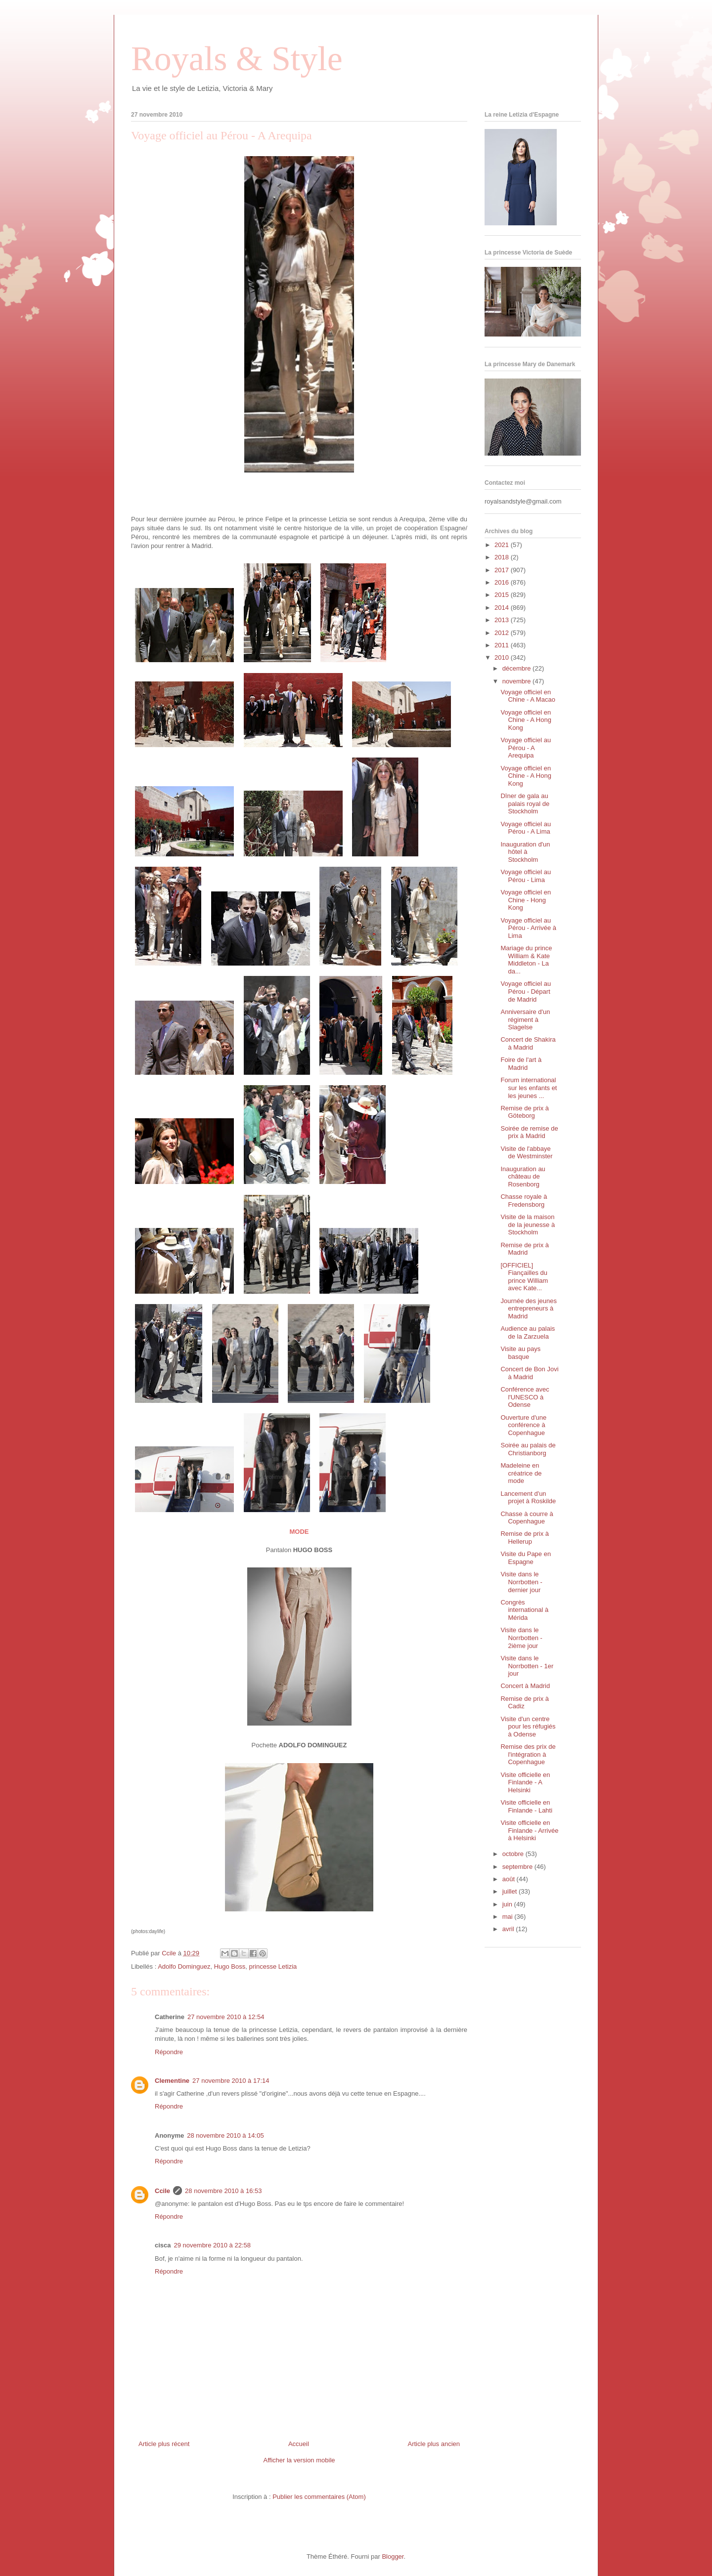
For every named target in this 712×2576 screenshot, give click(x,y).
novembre (517, 681)
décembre (517, 668)
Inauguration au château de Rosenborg (522, 1176)
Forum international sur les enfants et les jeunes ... (528, 1087)
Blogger (392, 2556)
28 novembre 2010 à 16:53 (223, 2191)
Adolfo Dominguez (184, 1966)
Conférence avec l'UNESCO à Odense (524, 1397)
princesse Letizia (273, 1966)
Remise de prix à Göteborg (524, 1112)
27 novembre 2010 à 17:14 (230, 2080)
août (509, 1879)
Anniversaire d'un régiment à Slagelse (525, 1019)
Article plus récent (163, 2444)
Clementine (172, 2080)
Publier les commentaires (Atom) (319, 2496)
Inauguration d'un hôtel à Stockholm (525, 852)
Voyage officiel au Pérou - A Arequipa (525, 747)
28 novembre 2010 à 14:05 (225, 2135)
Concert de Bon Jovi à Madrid (529, 1373)
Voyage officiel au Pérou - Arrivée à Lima (528, 928)
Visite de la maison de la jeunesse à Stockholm (527, 1224)
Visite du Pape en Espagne (525, 1557)
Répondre (169, 2052)
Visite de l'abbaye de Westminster (526, 1152)
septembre (518, 1866)
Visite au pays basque (520, 1352)
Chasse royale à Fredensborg (523, 1200)
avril (509, 1929)
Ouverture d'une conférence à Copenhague (523, 1425)
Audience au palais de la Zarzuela (527, 1332)
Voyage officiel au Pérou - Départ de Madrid (525, 991)
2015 (502, 594)
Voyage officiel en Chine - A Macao (527, 696)
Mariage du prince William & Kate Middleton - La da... (526, 959)
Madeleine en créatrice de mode (520, 1473)
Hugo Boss (230, 1966)
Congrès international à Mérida (524, 1610)
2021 (502, 545)
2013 (502, 620)
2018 (502, 557)
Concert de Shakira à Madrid (527, 1043)
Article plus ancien (434, 2444)
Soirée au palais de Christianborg (527, 1449)
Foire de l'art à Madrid (520, 1063)
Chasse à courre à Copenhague (526, 1517)
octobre (514, 1854)
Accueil (298, 2444)
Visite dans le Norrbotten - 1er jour (526, 1665)
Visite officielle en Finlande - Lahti (526, 1806)
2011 (502, 645)
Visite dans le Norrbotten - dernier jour (521, 1581)
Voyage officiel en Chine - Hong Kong (525, 899)
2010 (502, 657)
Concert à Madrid (525, 1685)
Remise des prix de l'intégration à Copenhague (527, 1754)
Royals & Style (237, 59)
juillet (510, 1891)
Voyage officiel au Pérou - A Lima (525, 828)
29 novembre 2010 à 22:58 (212, 2245)
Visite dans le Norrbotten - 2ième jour (521, 1637)
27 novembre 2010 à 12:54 (225, 2017)
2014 (502, 607)
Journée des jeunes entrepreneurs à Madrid (528, 1308)
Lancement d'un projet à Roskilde (528, 1497)
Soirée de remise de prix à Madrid (529, 1132)
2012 (502, 632)
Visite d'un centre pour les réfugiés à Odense (527, 1726)
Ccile (162, 2191)
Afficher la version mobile (299, 2460)
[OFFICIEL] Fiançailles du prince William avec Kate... (524, 1277)
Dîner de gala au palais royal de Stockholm (524, 803)
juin (508, 1904)
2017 (502, 570)
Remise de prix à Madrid (524, 1249)
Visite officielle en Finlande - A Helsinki (525, 1782)
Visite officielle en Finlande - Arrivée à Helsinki (529, 1830)
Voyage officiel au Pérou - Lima (525, 876)
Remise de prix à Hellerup (524, 1537)
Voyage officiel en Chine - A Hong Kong (525, 720)
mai (508, 1916)
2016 (502, 582)
